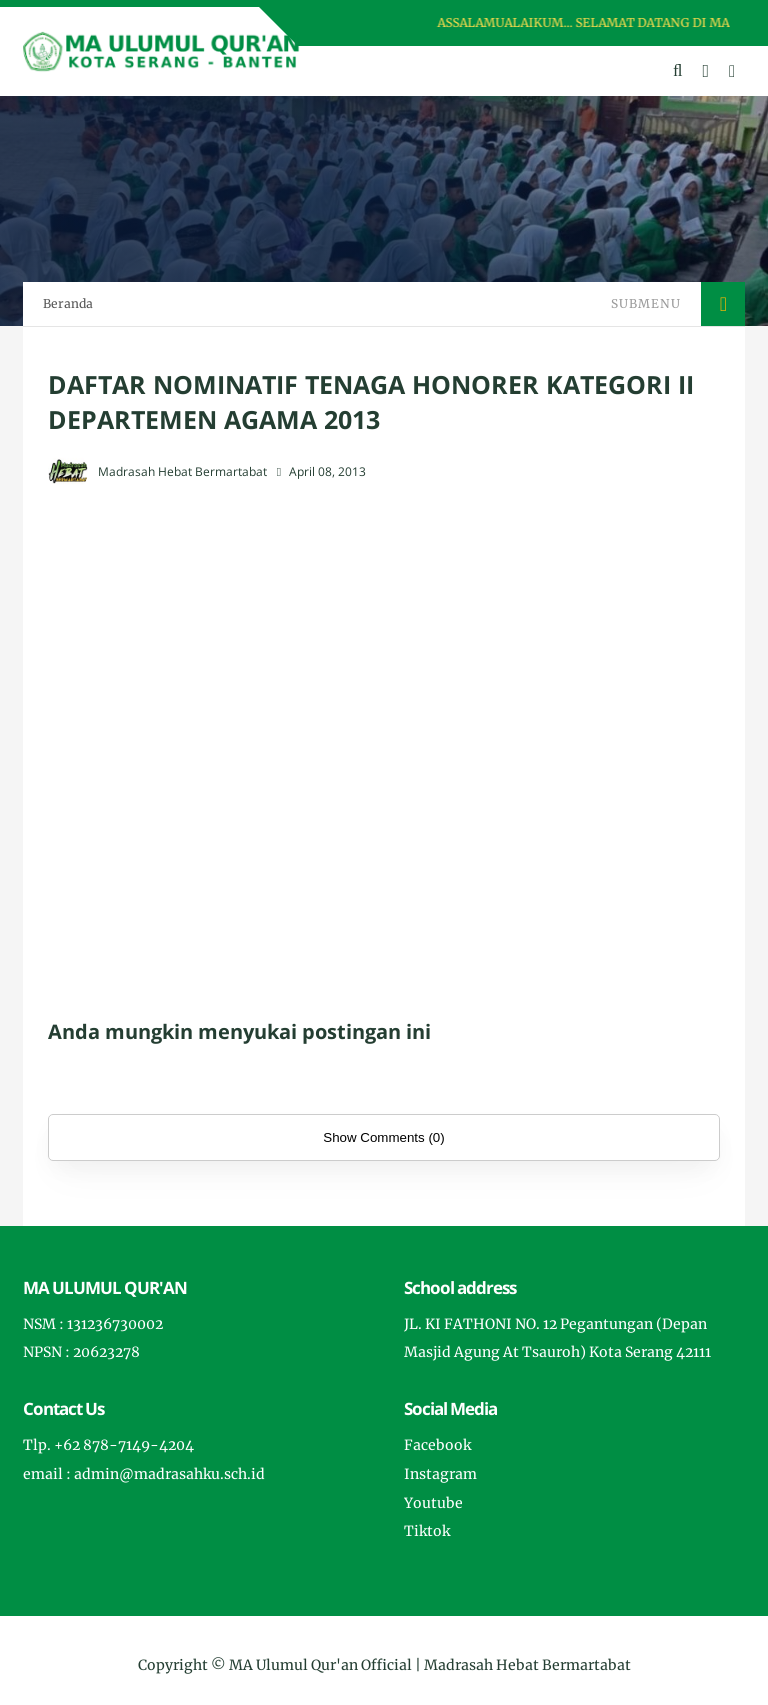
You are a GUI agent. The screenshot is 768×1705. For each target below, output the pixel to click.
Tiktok (427, 1531)
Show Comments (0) (383, 1137)
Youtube (433, 1503)
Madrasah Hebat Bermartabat (527, 1665)
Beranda (68, 303)
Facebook (437, 1445)
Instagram (440, 1474)
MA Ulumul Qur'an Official (320, 1665)
